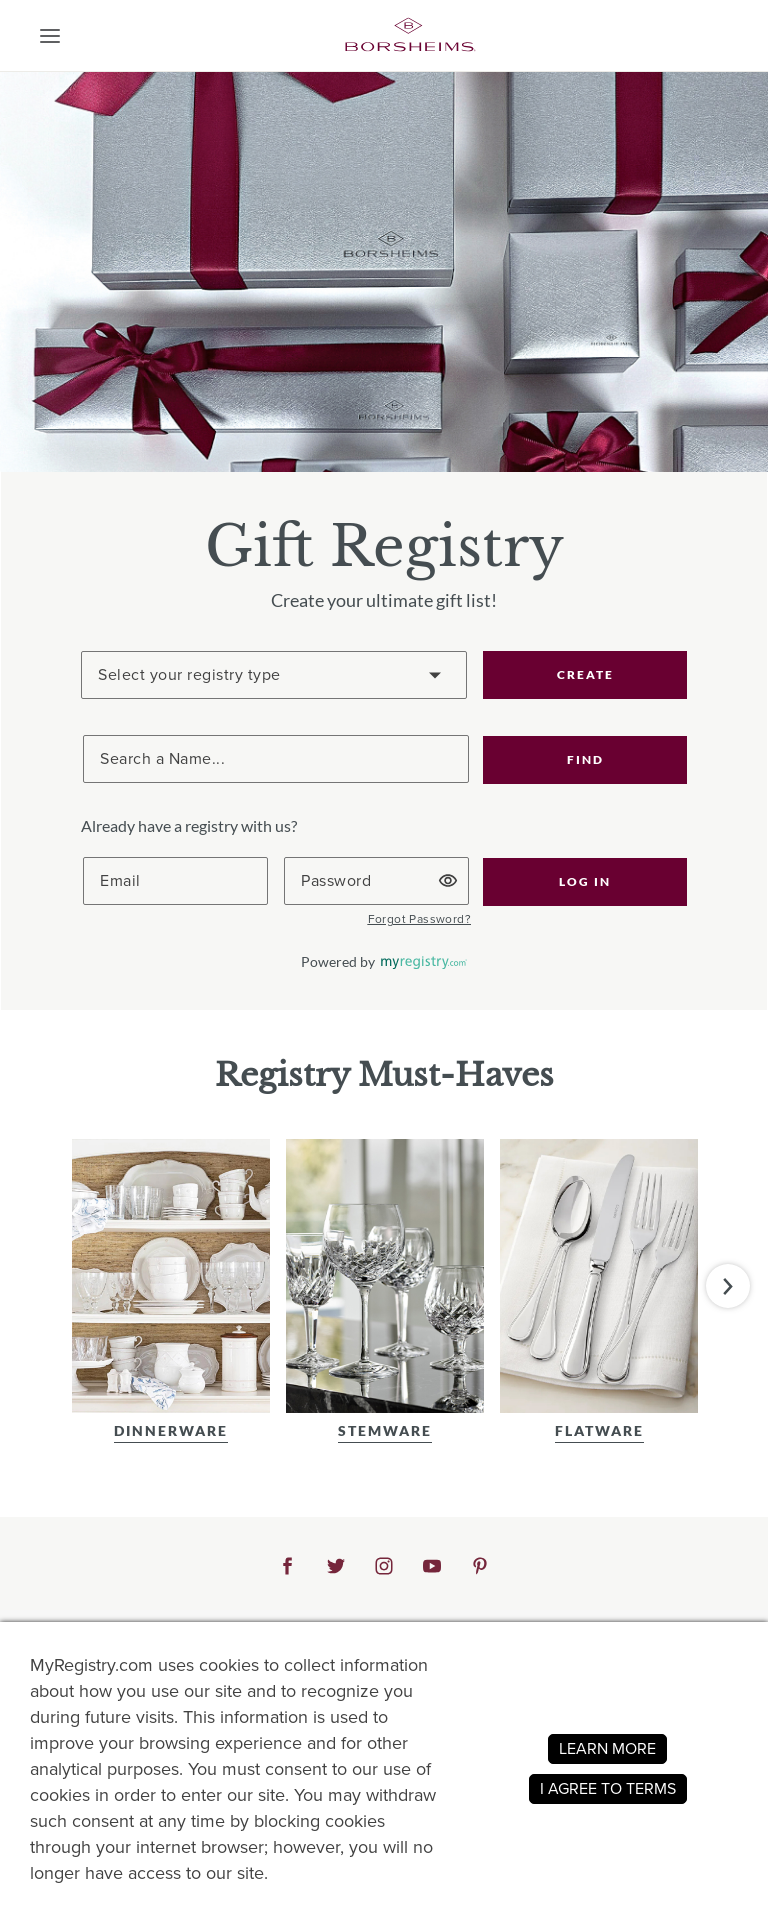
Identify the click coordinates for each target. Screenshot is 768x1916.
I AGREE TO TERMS (608, 1788)
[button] (50, 36)
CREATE (585, 674)
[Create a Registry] (274, 675)
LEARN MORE (607, 1748)
